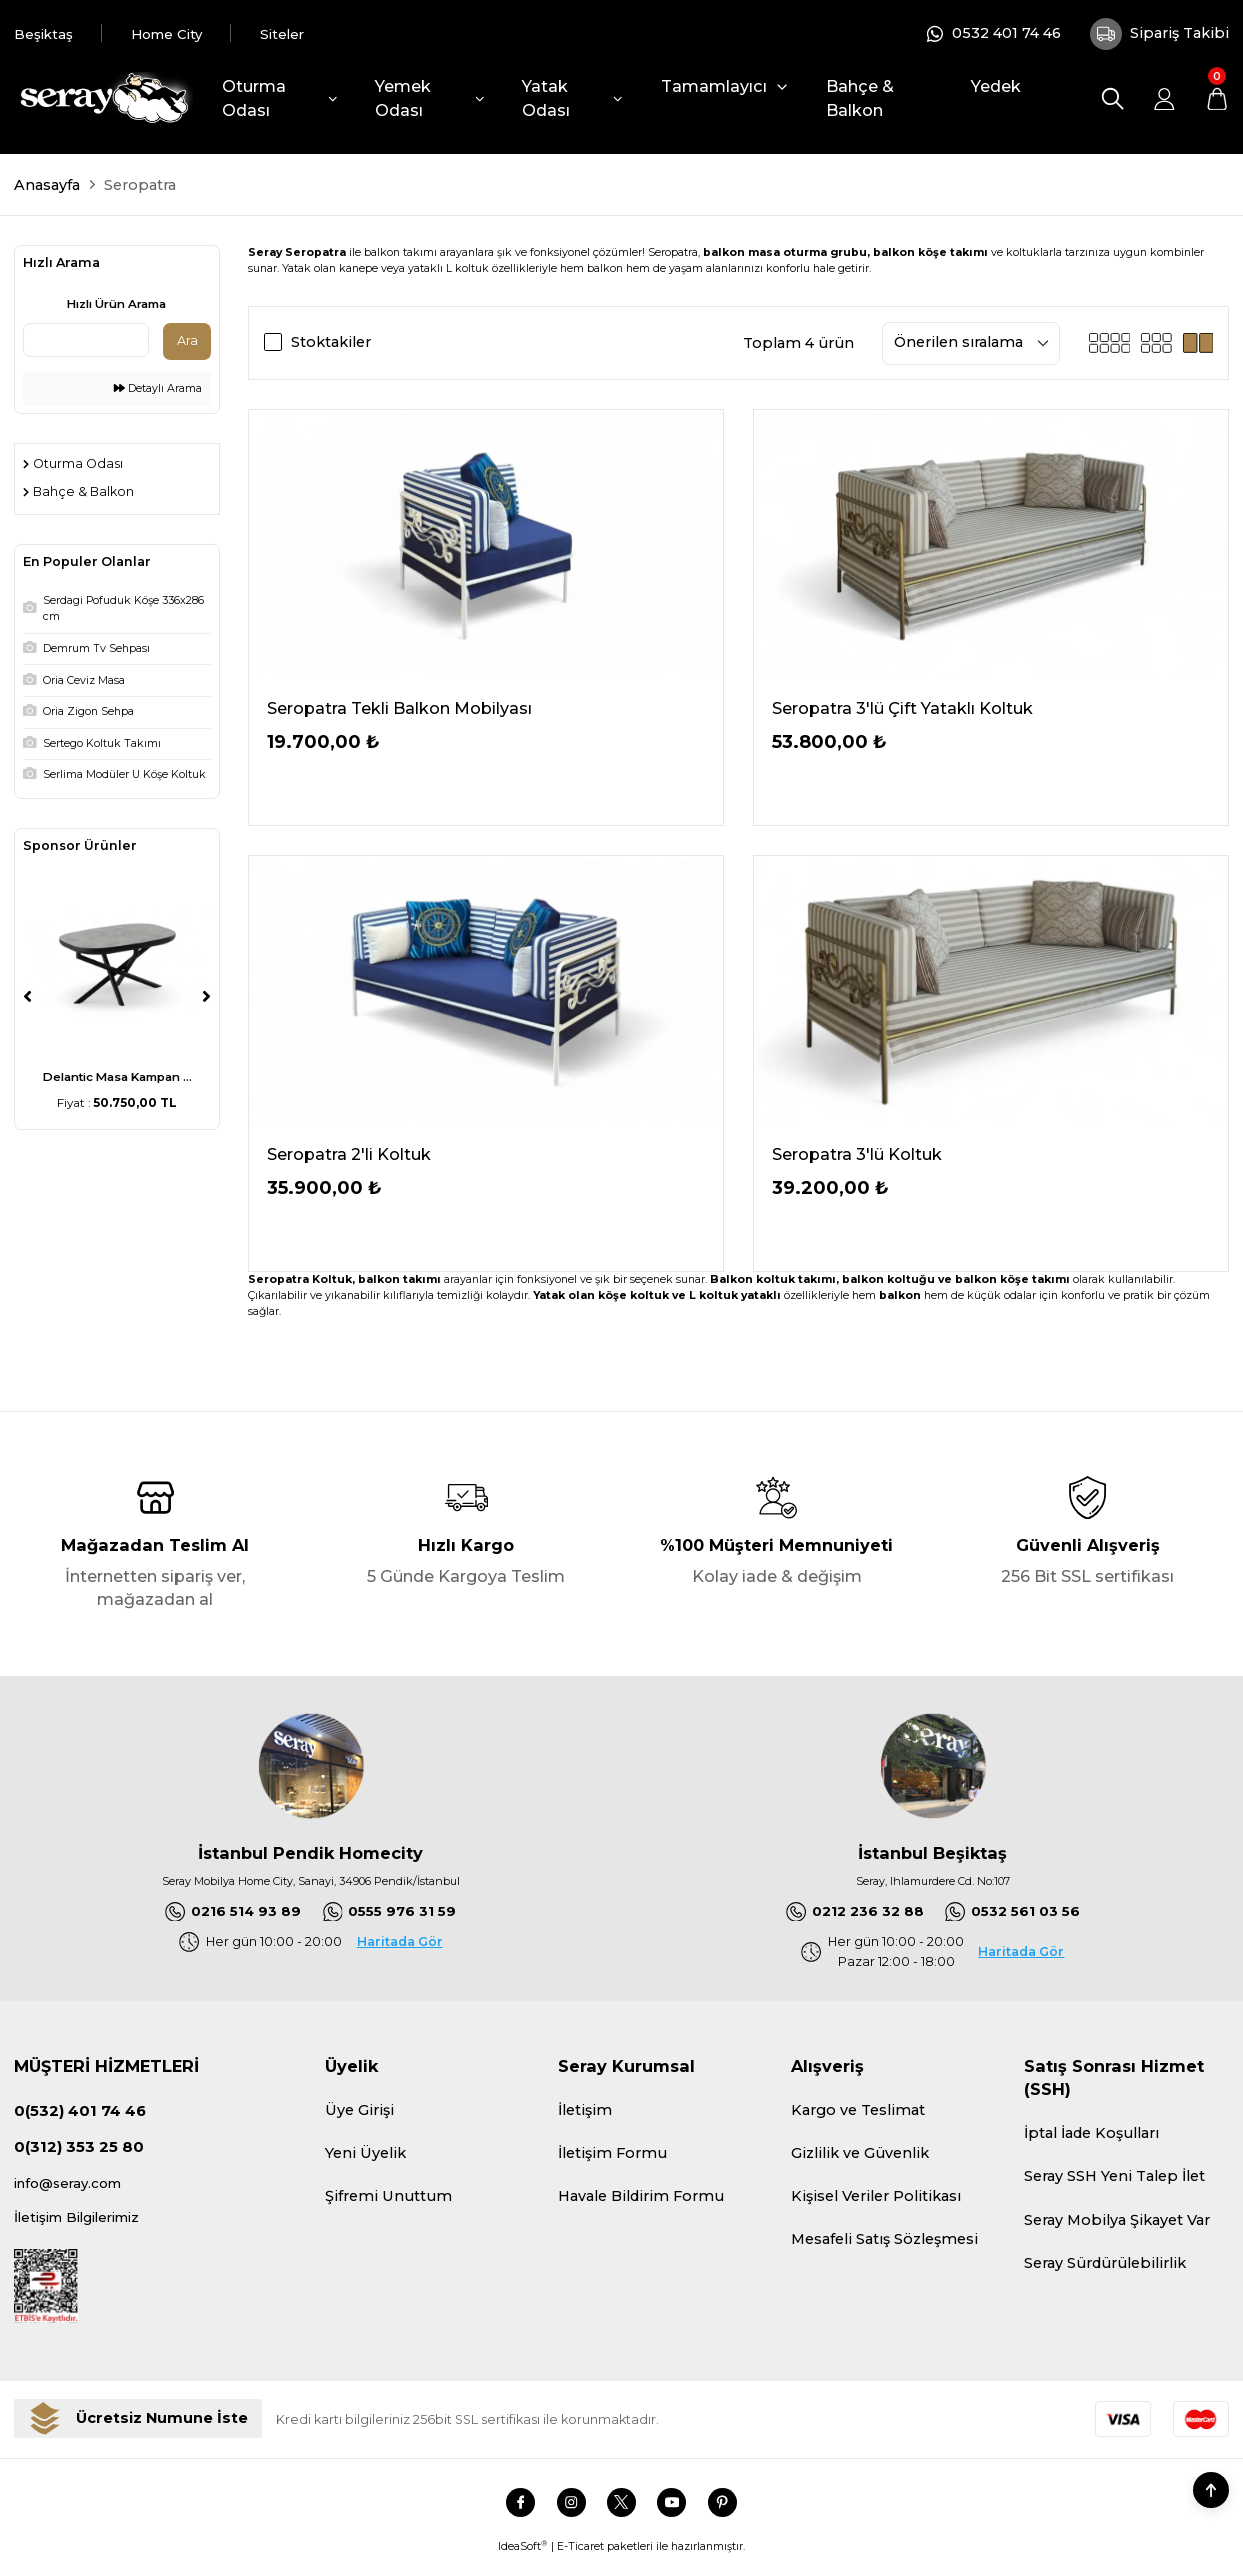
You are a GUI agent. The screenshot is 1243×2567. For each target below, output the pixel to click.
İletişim (585, 2112)
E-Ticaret (580, 2553)
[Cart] (1216, 98)
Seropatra (140, 185)
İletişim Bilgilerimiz (85, 2223)
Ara (187, 340)
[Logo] (103, 98)
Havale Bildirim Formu (641, 2198)
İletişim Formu (612, 2155)
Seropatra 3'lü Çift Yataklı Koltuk (902, 708)
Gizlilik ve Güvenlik (860, 2155)
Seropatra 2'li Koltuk (349, 1154)
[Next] (206, 996)
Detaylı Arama (158, 388)
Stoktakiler (331, 342)
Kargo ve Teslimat (858, 2112)
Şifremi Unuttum (388, 2198)
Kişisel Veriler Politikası (876, 2198)
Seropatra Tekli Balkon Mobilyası (399, 708)
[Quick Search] (86, 340)
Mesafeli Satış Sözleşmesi (884, 2241)
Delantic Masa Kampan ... (117, 1077)
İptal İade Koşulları (1091, 2135)
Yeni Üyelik (365, 2155)
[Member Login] (1164, 98)
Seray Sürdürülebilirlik (1105, 2265)
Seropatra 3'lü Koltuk (857, 1154)
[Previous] (27, 996)
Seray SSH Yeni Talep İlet (1114, 2178)
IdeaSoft (522, 2553)
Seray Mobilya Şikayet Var (1117, 2221)
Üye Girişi (359, 2112)
